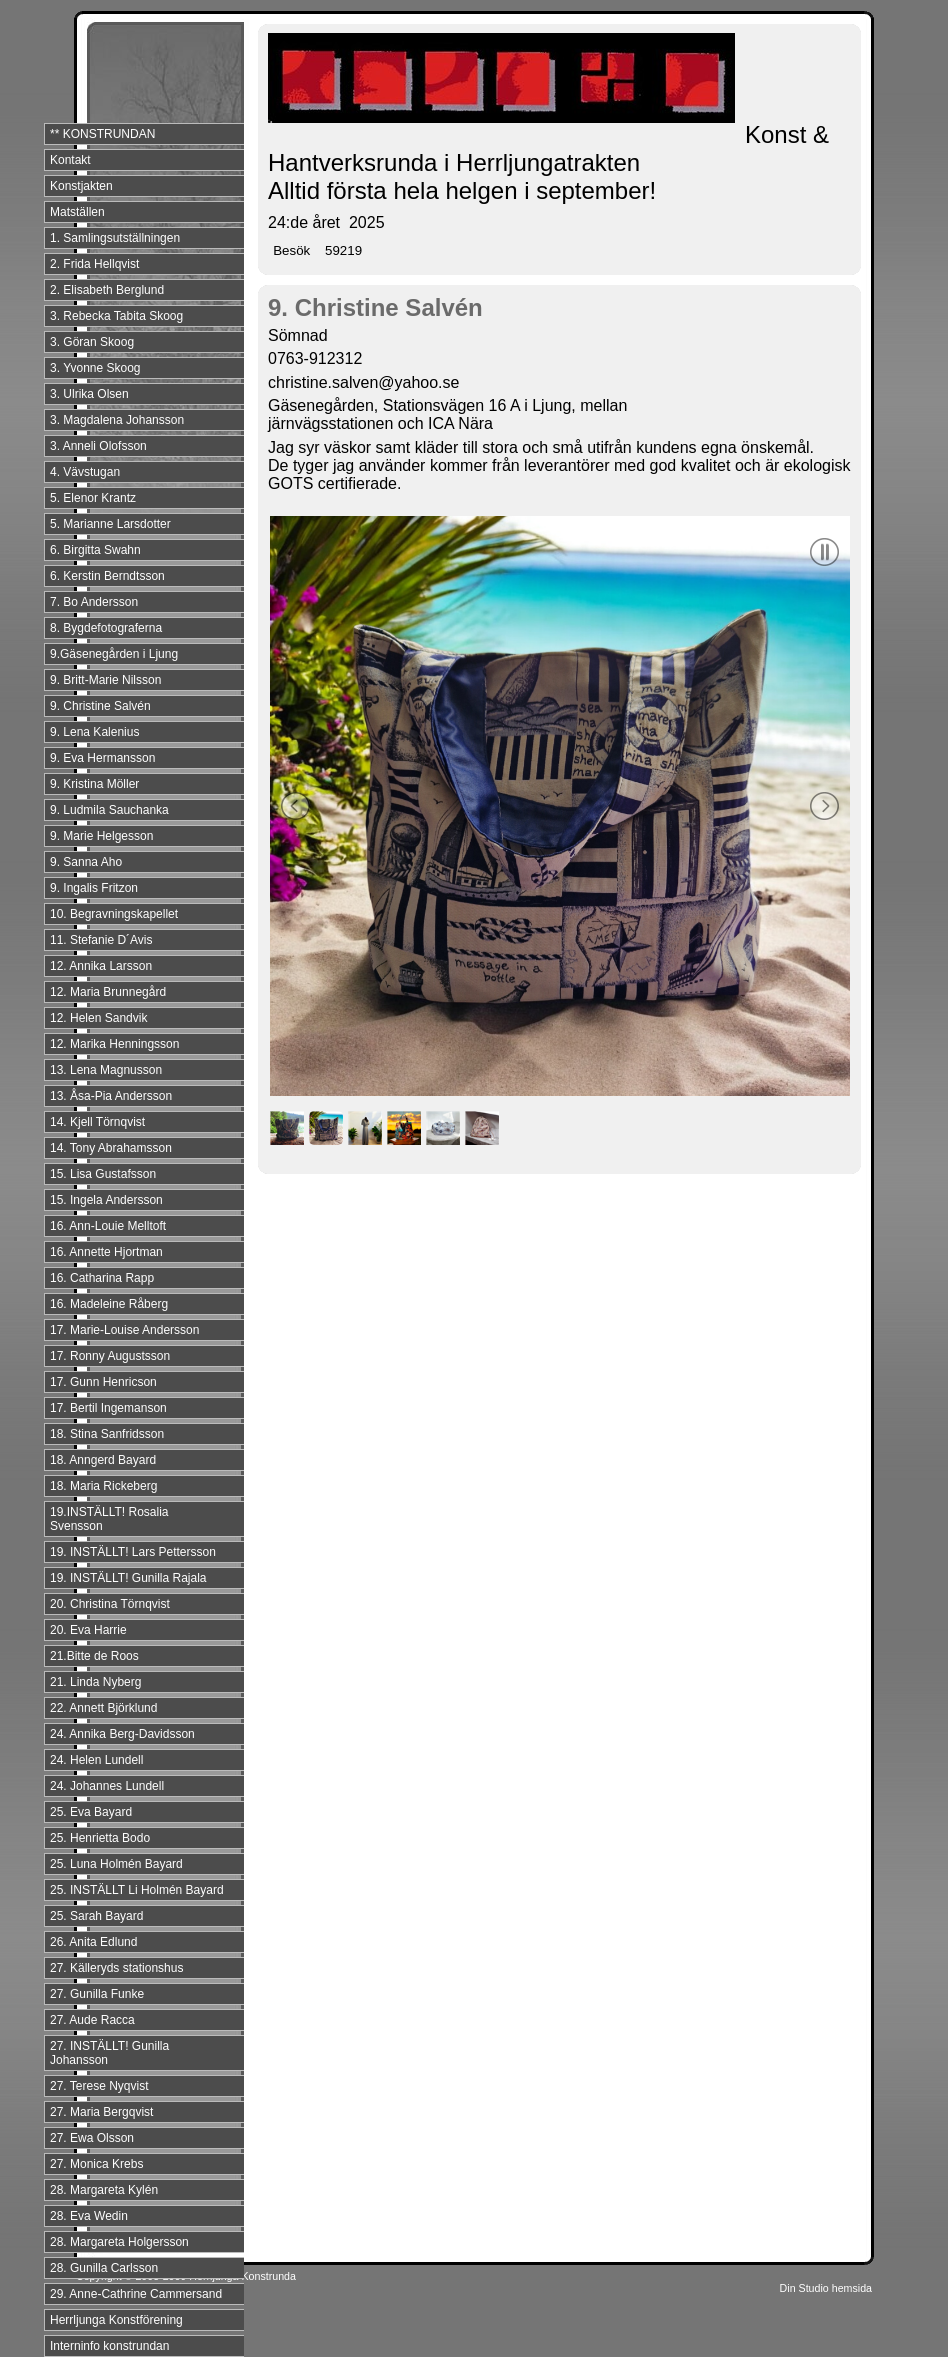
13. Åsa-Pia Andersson (111, 1096)
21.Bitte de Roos (94, 1656)
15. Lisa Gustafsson (103, 1174)
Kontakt (70, 160)
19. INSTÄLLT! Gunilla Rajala (128, 1578)
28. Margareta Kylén (104, 2190)
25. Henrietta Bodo (100, 1838)
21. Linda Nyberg (95, 1682)
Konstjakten (81, 186)
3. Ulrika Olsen (89, 394)
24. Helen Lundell (96, 1760)
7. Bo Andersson (94, 602)
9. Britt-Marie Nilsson (105, 680)
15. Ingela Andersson (106, 1200)
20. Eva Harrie (88, 1630)
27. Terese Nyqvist (99, 2086)
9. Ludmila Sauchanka (109, 810)
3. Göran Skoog (92, 342)
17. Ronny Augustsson (110, 1356)
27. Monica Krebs (96, 2164)
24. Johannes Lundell (107, 1786)
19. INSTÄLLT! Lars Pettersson (133, 1552)
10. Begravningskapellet (114, 914)
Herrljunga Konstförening (116, 2320)
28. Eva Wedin (89, 2216)
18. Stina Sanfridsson (107, 1434)
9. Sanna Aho (86, 862)
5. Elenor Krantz (93, 498)
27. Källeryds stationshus (116, 1968)
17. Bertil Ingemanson (108, 1408)
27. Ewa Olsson (92, 2138)
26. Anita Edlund (93, 1942)
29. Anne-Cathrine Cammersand (136, 2294)
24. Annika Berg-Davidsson (122, 1734)
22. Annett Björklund (103, 1708)
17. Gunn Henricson (103, 1382)
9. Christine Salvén (100, 706)
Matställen (77, 212)
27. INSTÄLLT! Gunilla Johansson (109, 2053)
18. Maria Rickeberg (103, 1486)
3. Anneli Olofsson (98, 446)
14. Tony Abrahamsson (111, 1148)
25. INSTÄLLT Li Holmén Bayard (137, 1890)
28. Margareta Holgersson (119, 2242)
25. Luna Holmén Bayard (116, 1864)
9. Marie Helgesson (101, 836)
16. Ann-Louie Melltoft (108, 1226)
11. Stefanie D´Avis (101, 940)
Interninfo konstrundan (109, 2346)
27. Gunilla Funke (97, 1994)
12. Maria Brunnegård (108, 992)
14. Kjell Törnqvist (97, 1122)
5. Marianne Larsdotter (110, 524)
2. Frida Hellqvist (94, 264)
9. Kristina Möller (94, 784)
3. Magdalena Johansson (117, 420)
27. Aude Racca (92, 2020)
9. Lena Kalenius (94, 732)
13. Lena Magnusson (106, 1070)
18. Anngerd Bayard (103, 1460)
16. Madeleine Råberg (109, 1304)
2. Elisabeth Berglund (107, 290)
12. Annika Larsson (101, 966)
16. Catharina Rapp (102, 1278)
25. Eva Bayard (91, 1812)
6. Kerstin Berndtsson (107, 576)
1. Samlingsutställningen (115, 238)
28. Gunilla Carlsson (104, 2268)
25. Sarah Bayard (96, 1916)
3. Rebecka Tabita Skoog (116, 316)
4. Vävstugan (85, 472)
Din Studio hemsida (826, 2288)
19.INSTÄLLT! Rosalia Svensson (109, 1519)
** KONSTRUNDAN (102, 134)
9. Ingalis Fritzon (94, 888)
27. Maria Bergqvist (101, 2112)
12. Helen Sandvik (98, 1018)
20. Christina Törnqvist (110, 1604)
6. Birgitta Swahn (95, 550)
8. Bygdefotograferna (106, 628)
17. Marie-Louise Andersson (124, 1330)
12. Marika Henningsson (114, 1044)
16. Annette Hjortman (106, 1252)
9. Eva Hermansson (102, 758)
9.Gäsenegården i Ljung (114, 654)
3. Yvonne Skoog (95, 368)
